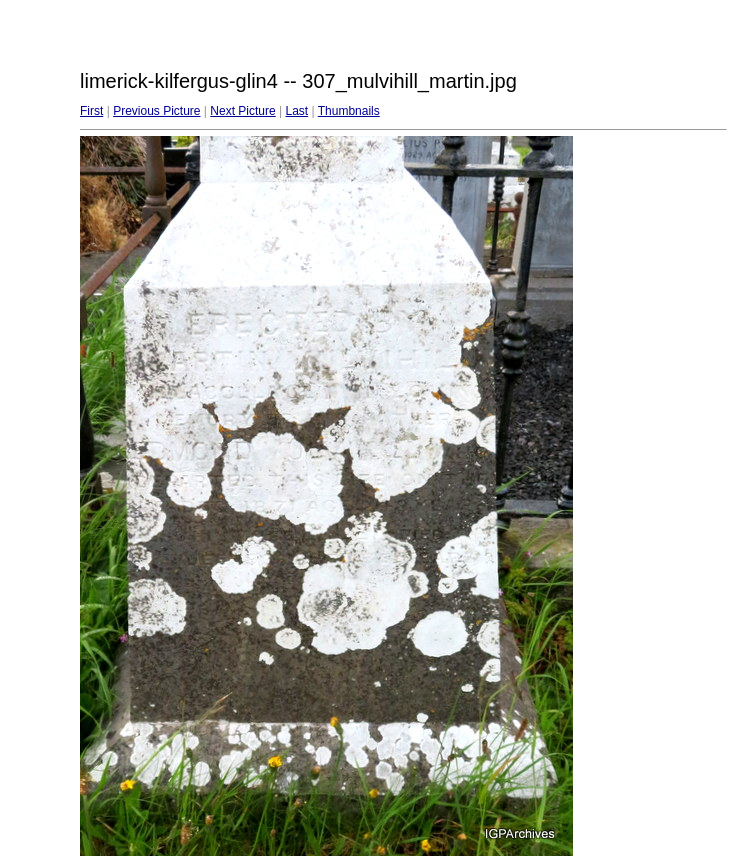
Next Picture (242, 111)
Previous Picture (156, 111)
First (91, 111)
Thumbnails (349, 111)
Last (296, 111)
